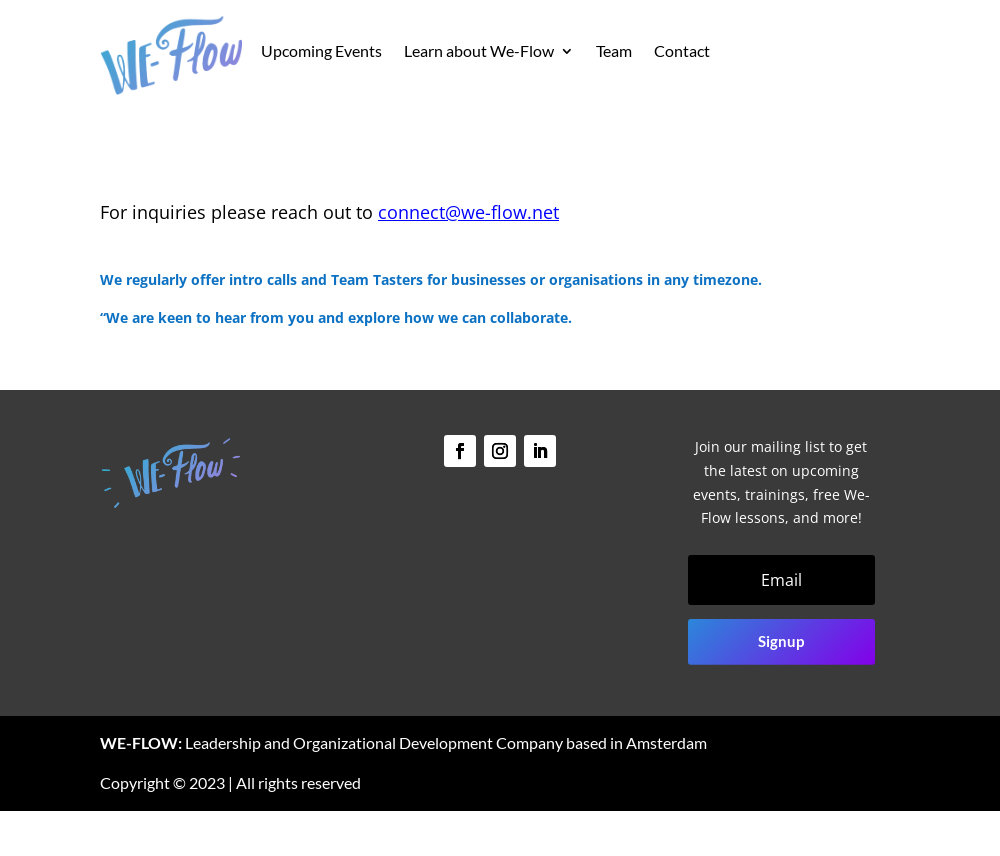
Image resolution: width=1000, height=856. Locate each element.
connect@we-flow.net (468, 212)
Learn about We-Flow (479, 52)
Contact (682, 52)
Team (614, 52)
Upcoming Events (321, 52)
